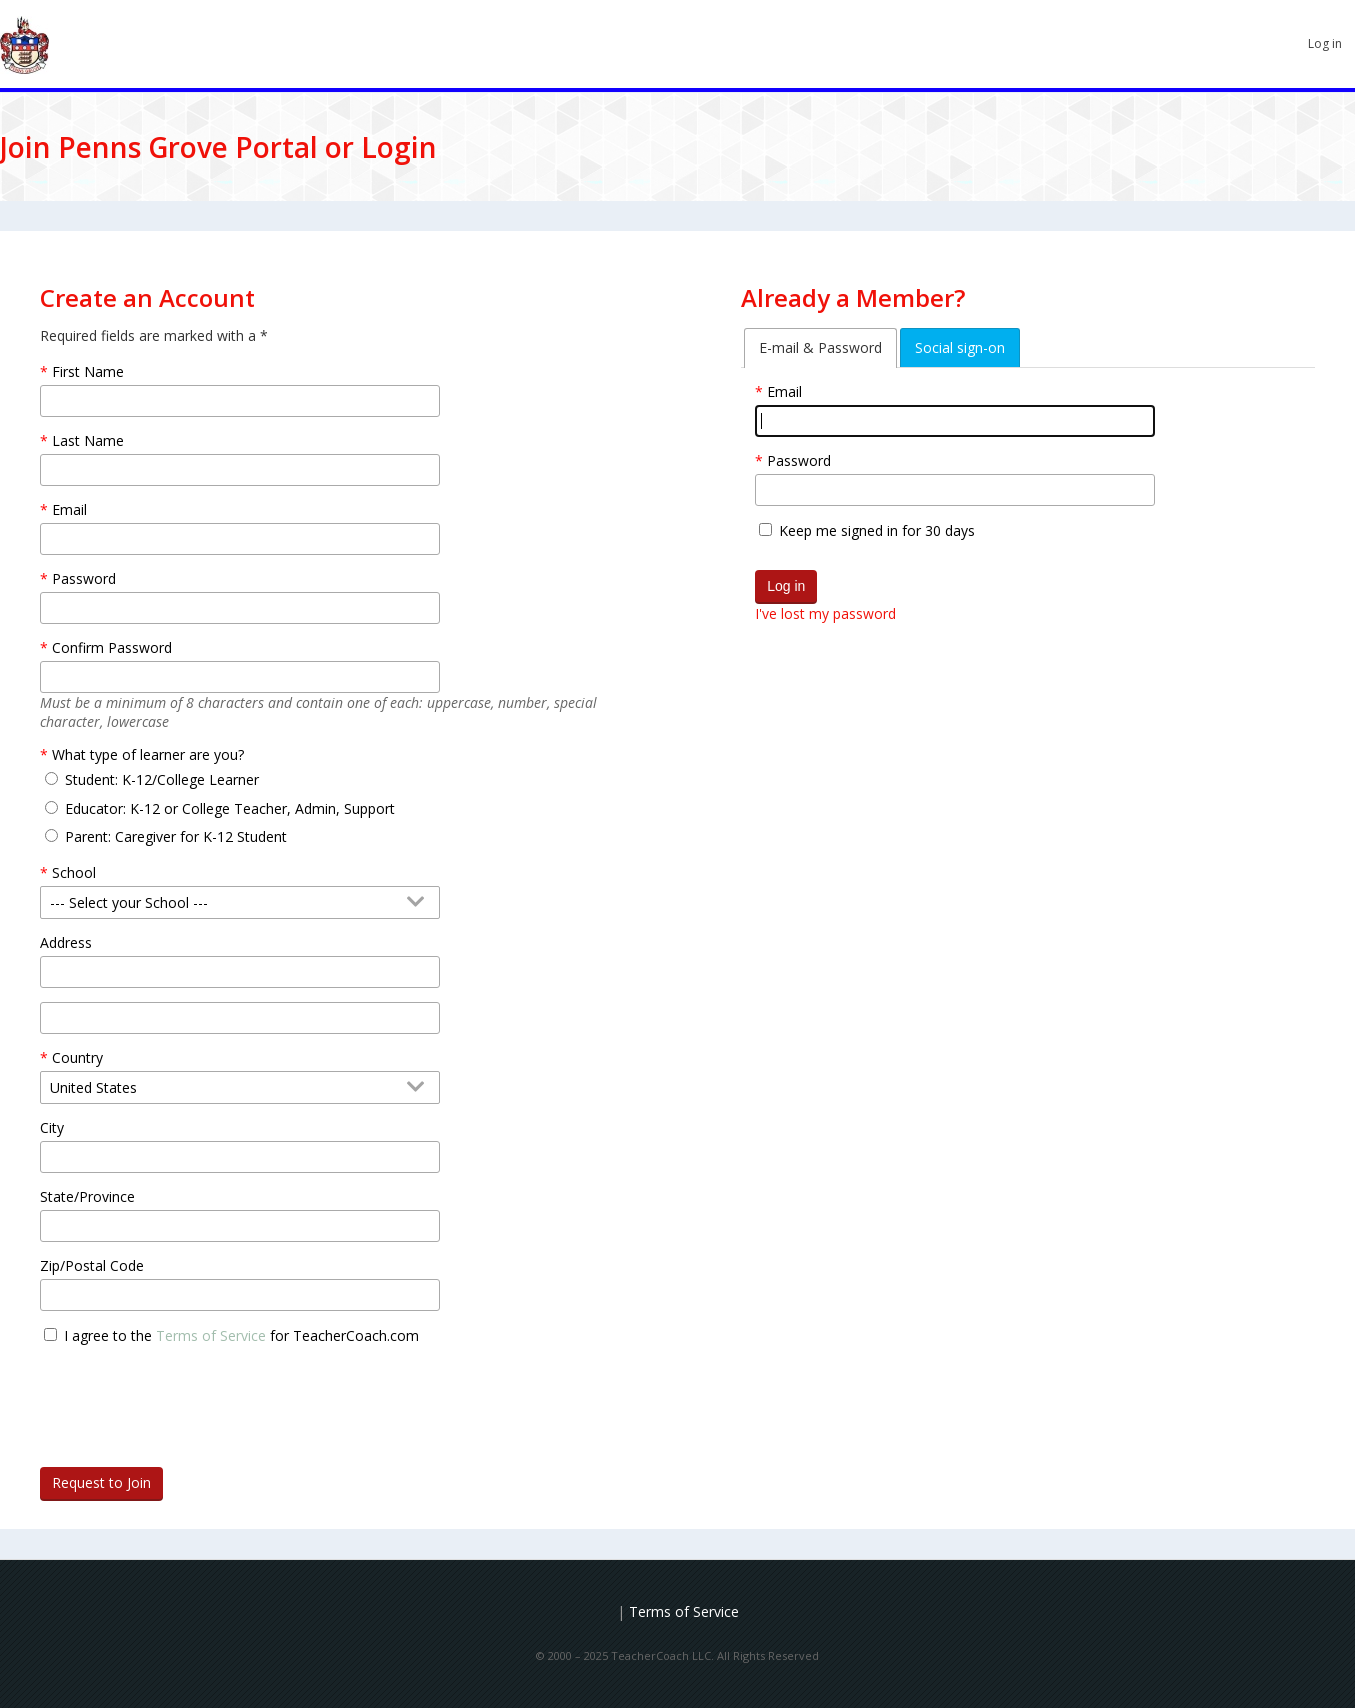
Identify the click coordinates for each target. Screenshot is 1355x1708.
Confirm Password (112, 647)
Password (799, 460)
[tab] (820, 348)
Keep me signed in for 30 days (877, 530)
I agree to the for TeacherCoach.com (241, 1335)
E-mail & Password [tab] (820, 347)
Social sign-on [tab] (960, 347)
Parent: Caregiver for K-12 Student (176, 836)
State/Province (87, 1196)
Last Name (88, 440)
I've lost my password (825, 613)
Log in (1325, 43)
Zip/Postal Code (92, 1265)
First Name (88, 371)
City (52, 1127)
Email (784, 391)
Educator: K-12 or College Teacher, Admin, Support (230, 808)
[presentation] (192, 1398)
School (74, 872)
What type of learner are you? (148, 754)
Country (77, 1057)
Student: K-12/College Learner (162, 779)
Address (66, 942)
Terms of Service (211, 1335)
